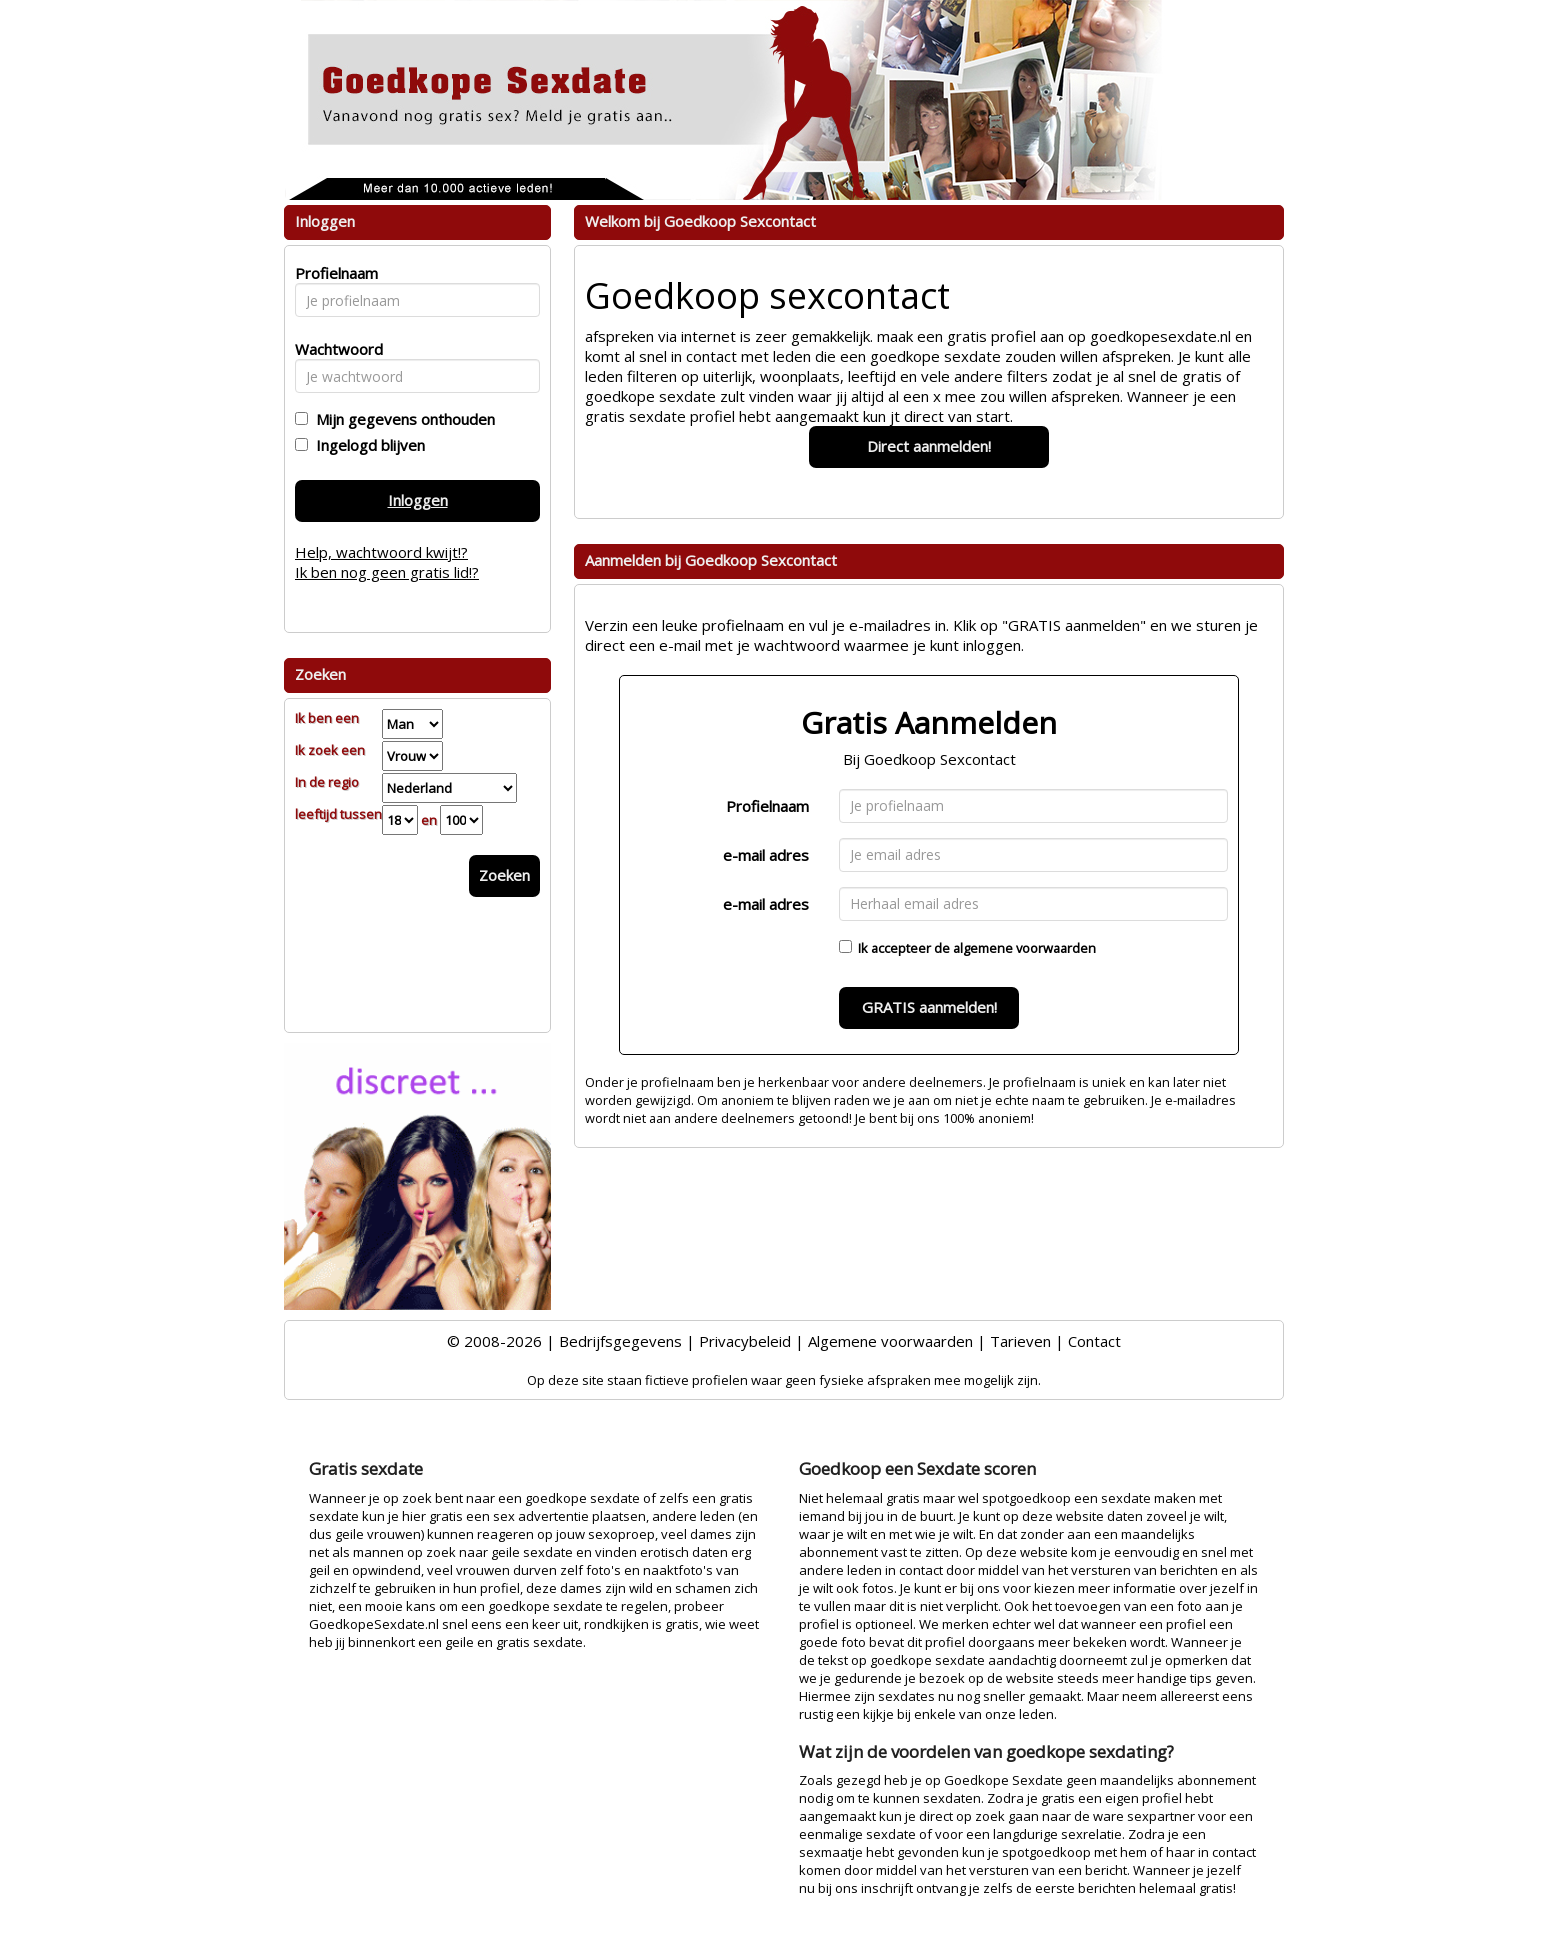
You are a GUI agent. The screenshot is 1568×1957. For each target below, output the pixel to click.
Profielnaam (767, 806)
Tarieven (1020, 1341)
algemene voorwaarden (1024, 948)
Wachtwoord (333, 349)
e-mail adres (766, 855)
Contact (1094, 1341)
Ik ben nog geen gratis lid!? (387, 572)
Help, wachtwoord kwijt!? (381, 552)
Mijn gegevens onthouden (401, 419)
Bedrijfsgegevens (620, 1341)
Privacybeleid (745, 1341)
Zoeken (504, 875)
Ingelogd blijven (366, 445)
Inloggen (418, 500)
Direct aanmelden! (929, 446)
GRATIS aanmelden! (929, 1007)
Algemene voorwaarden (890, 1341)
